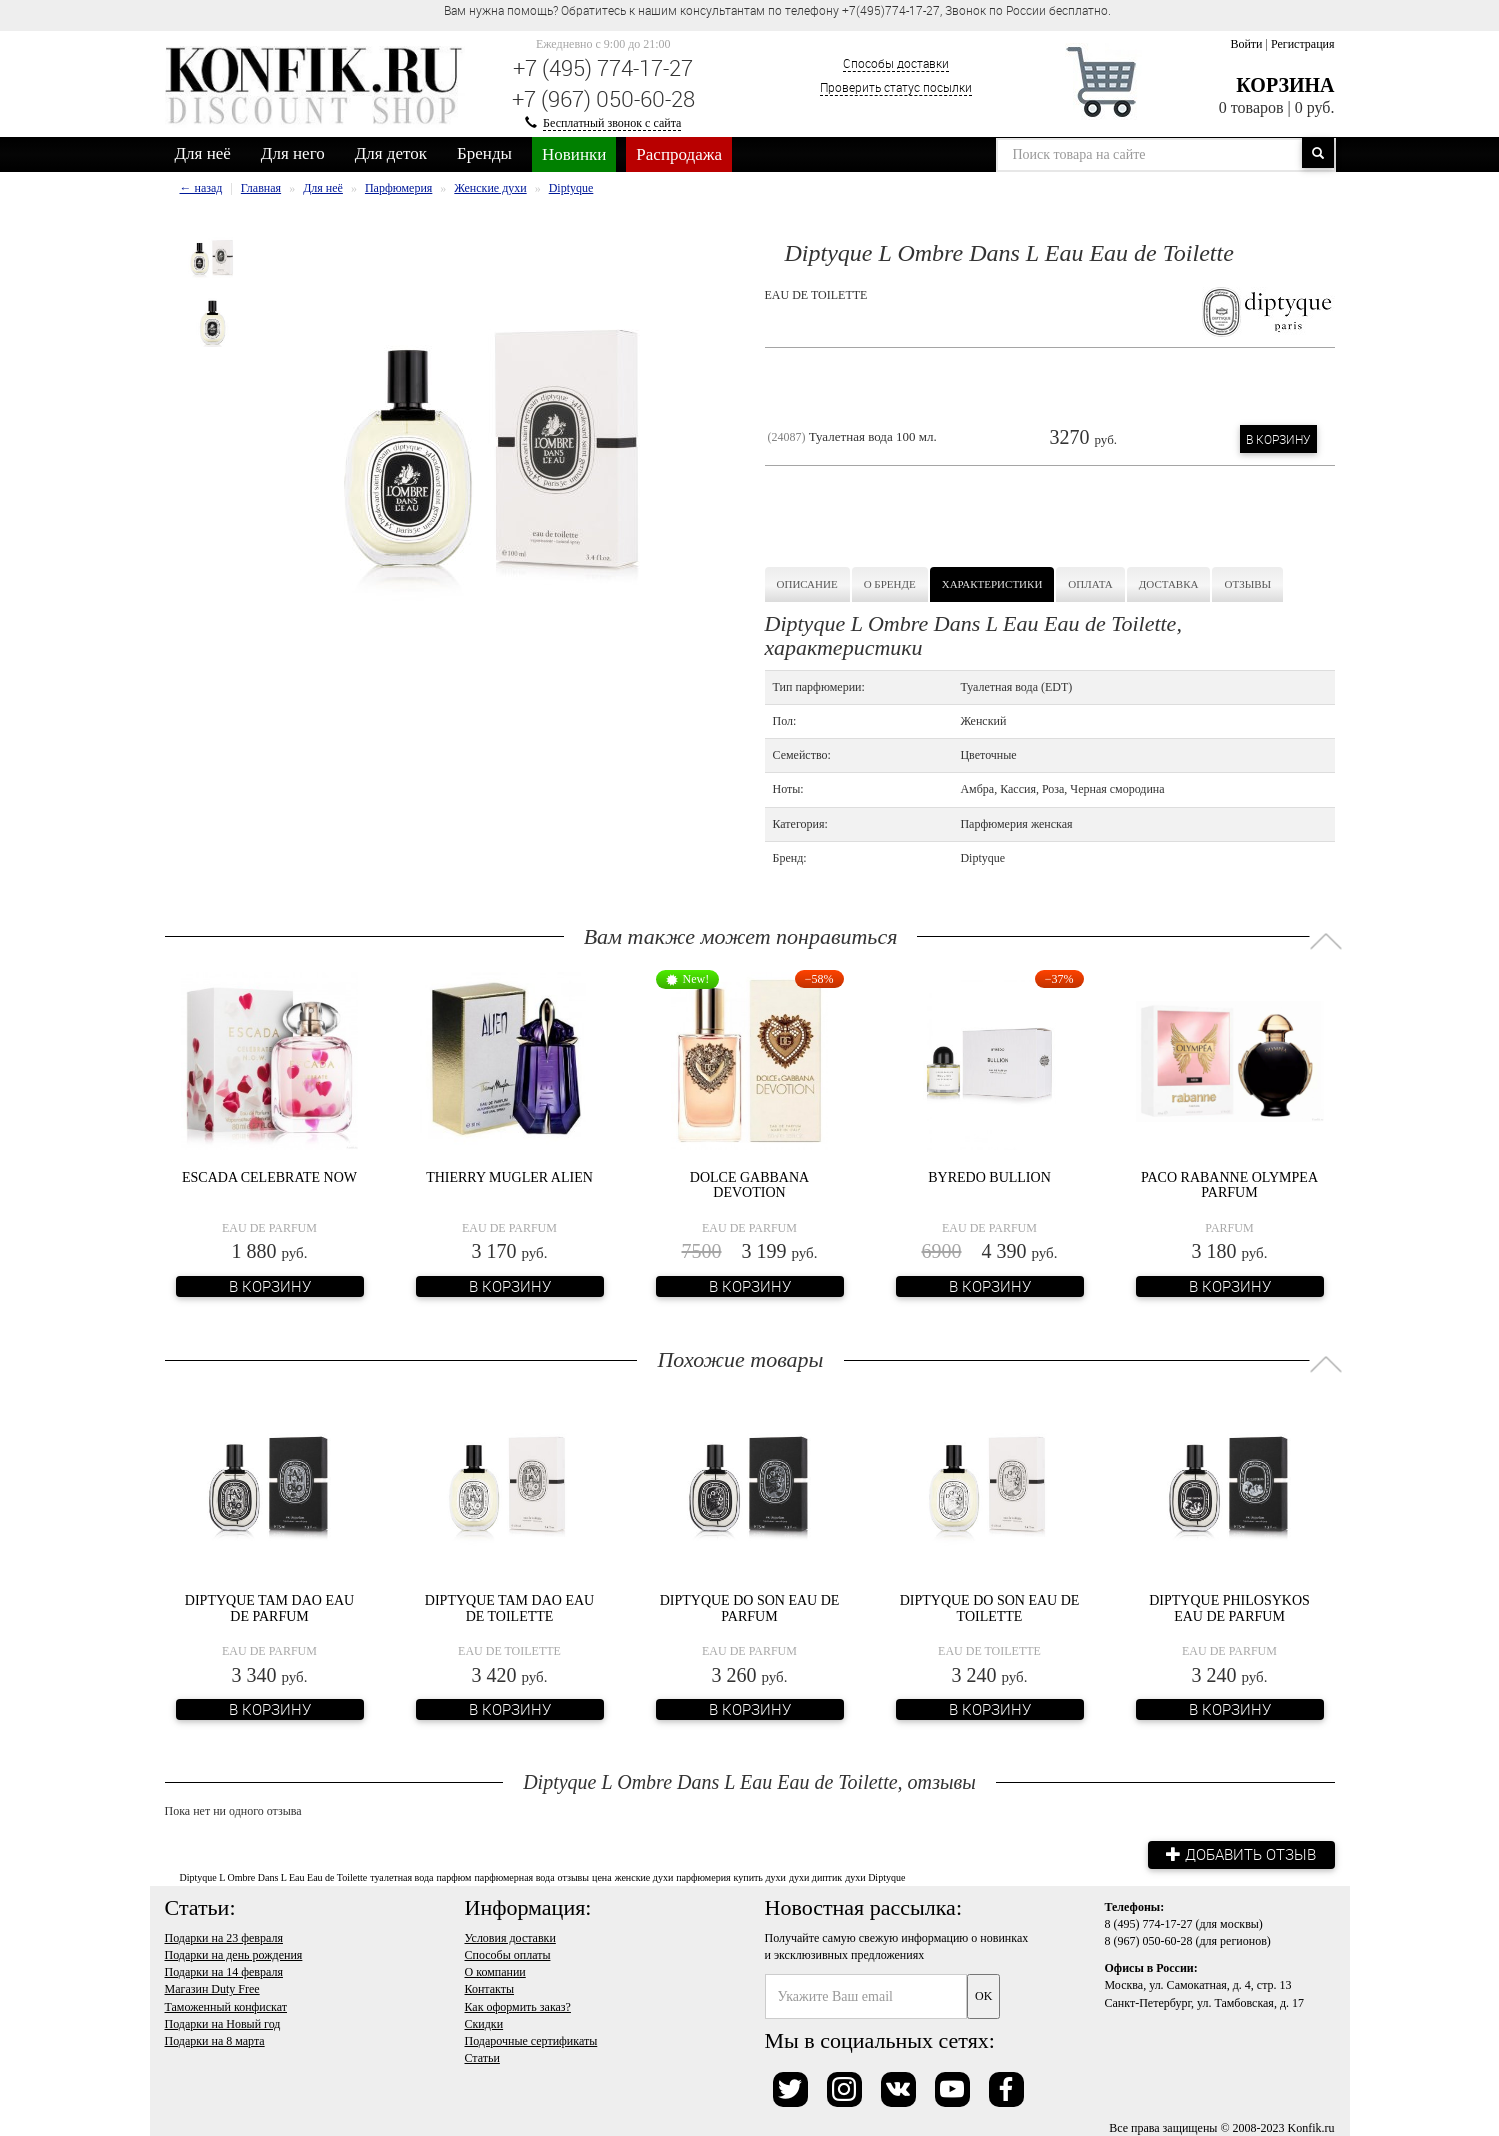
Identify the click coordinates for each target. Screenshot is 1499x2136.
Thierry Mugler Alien (509, 1177)
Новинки (574, 154)
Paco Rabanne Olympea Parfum (1229, 1185)
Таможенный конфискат (226, 2006)
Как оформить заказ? (518, 2006)
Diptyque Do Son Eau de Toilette (990, 1608)
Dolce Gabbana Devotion (749, 1185)
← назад (201, 188)
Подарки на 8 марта (215, 2040)
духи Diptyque (875, 1876)
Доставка (1169, 584)
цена (602, 1876)
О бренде (890, 584)
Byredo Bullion (989, 1177)
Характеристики (992, 584)
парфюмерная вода (514, 1876)
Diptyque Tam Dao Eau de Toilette (509, 1608)
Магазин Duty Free (212, 1989)
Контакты (490, 1989)
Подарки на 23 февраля (224, 1937)
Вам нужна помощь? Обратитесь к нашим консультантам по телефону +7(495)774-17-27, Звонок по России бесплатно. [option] (777, 10)
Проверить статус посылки (896, 87)
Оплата (1090, 584)
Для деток (391, 153)
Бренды (484, 153)
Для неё (203, 153)
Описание (807, 584)
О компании (495, 1972)
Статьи (482, 2057)
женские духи (644, 1876)
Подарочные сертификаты (531, 2040)
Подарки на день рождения (234, 1955)
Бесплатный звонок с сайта (612, 123)
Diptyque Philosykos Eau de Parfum (1229, 1608)
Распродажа (679, 154)
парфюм (453, 1876)
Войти (1246, 44)
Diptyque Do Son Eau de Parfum (750, 1608)
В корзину (1278, 439)
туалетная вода (401, 1876)
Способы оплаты (508, 1955)
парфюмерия (703, 1876)
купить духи (760, 1876)
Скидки (484, 2023)
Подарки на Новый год (223, 2023)
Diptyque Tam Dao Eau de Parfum (269, 1608)
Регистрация (1303, 44)
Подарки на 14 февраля (224, 1972)
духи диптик (815, 1876)
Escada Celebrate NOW (269, 1177)
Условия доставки (510, 1937)
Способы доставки (896, 63)
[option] (212, 257)
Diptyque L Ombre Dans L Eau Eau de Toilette (274, 1876)
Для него (293, 153)
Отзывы (1247, 584)
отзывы (573, 1876)
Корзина (1285, 85)
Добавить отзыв (1240, 1854)
